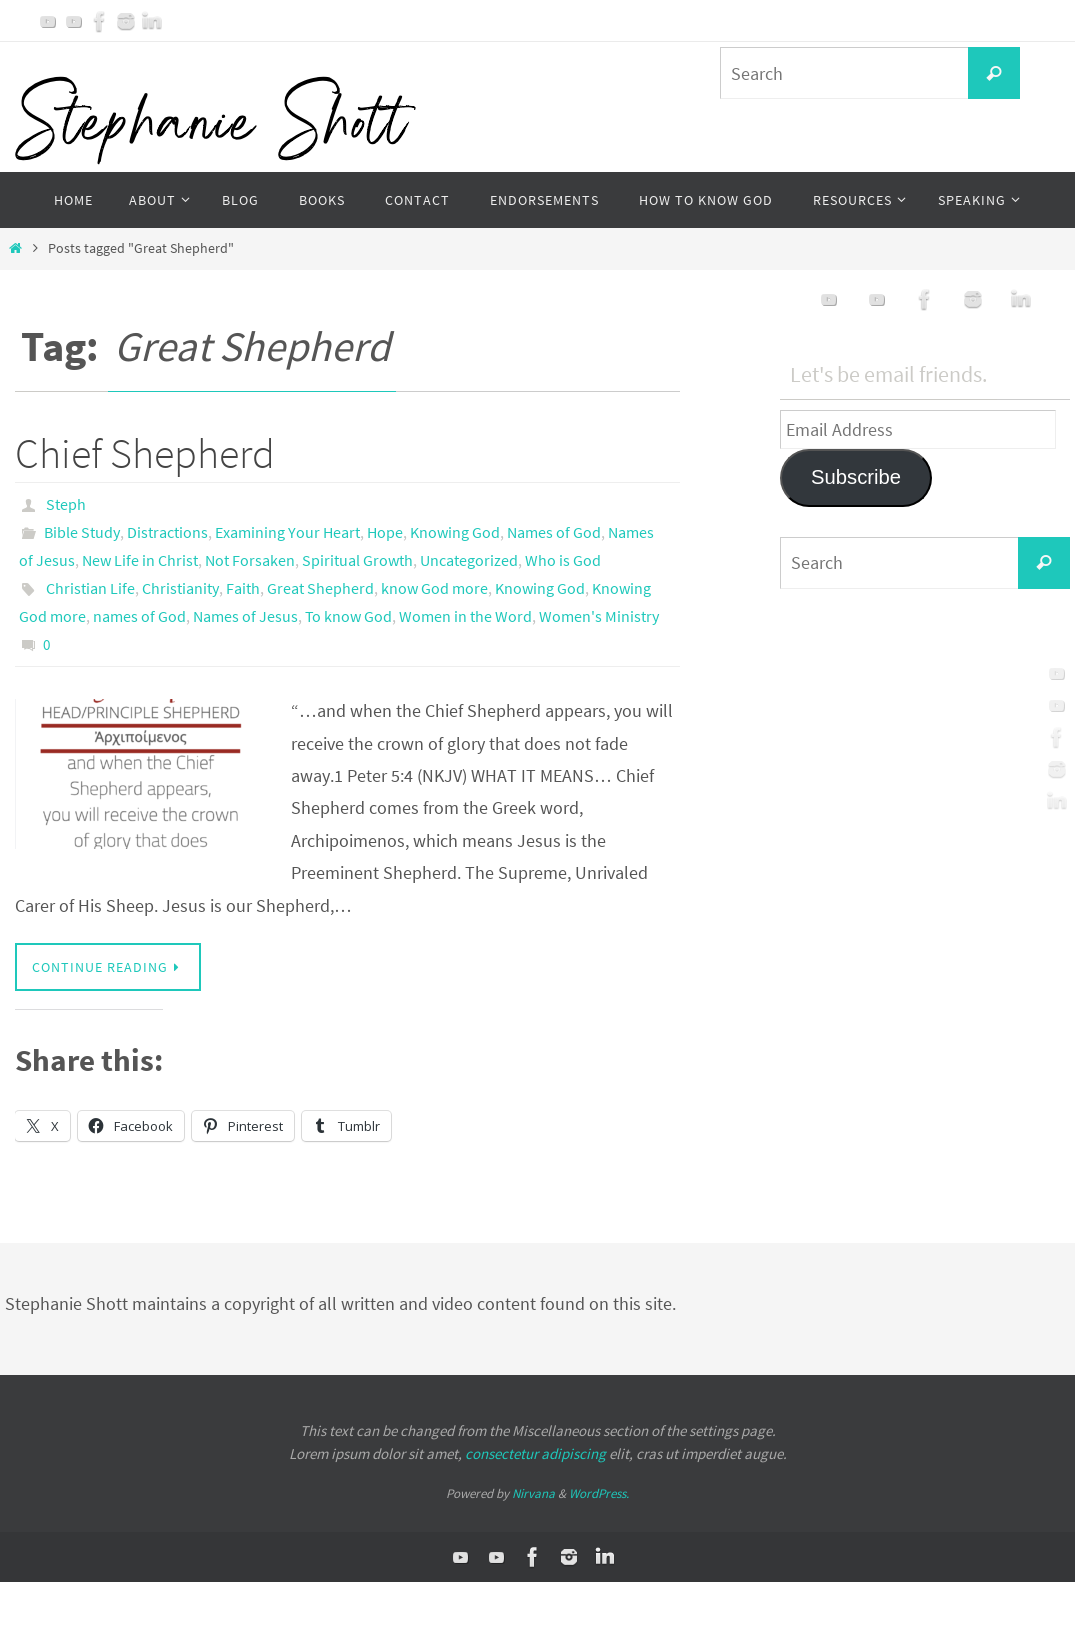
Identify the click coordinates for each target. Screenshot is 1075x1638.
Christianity (180, 588)
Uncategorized (469, 560)
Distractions (167, 532)
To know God (348, 616)
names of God (139, 616)
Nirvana (533, 1493)
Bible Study (82, 532)
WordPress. (599, 1493)
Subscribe (856, 477)
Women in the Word (465, 616)
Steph (66, 504)
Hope (385, 532)
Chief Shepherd (145, 453)
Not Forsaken (250, 560)
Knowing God (455, 532)
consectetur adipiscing (535, 1453)
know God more (434, 588)
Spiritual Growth (357, 560)
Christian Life (90, 588)
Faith (243, 588)
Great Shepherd (320, 588)
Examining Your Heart (287, 532)
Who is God (563, 560)
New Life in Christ (140, 560)
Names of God (554, 532)
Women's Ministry (599, 616)
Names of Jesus (245, 616)
